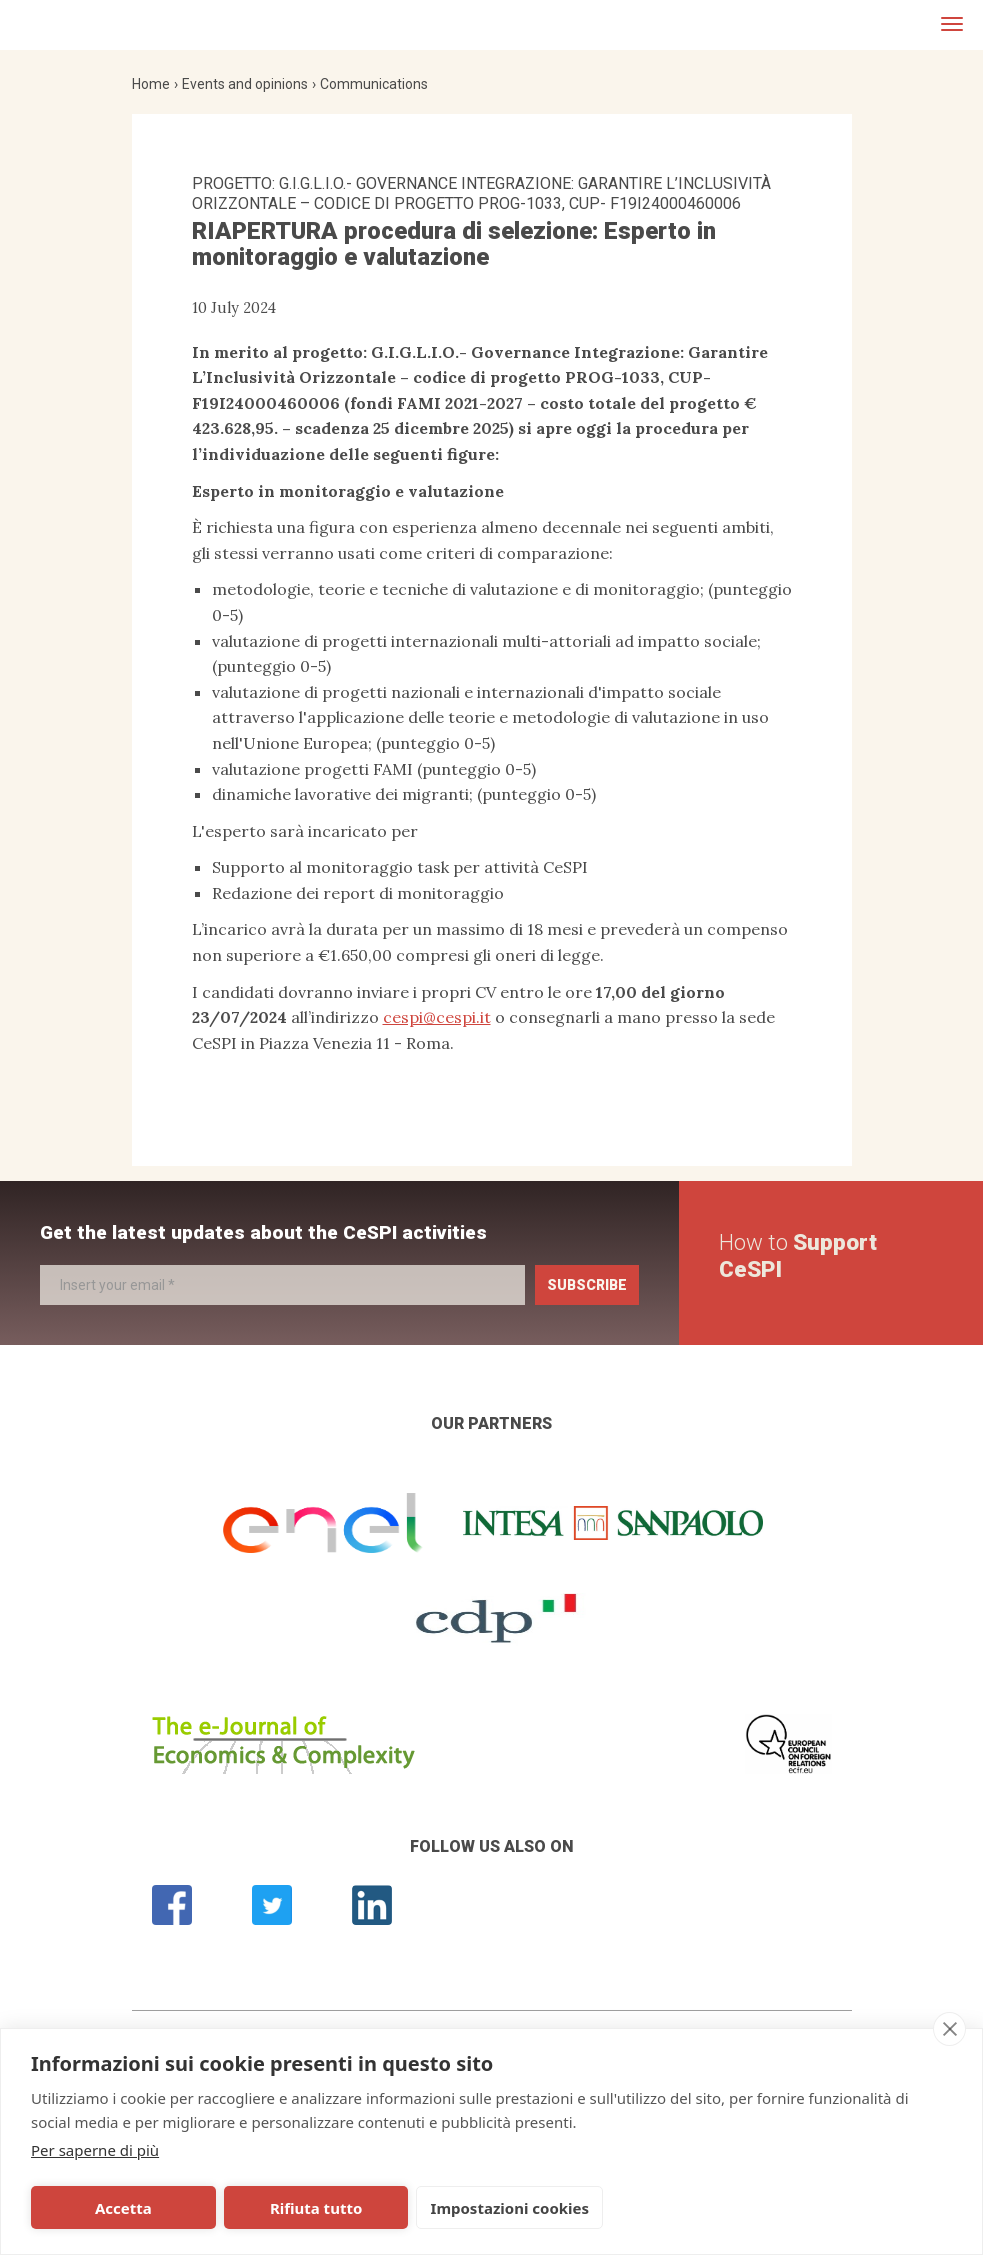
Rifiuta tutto (311, 2208)
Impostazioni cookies (502, 2208)
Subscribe (587, 1285)
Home (151, 84)
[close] (949, 2029)
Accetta (121, 2208)
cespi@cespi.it (437, 1017)
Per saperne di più (95, 2150)
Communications (374, 84)
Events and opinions (245, 84)
